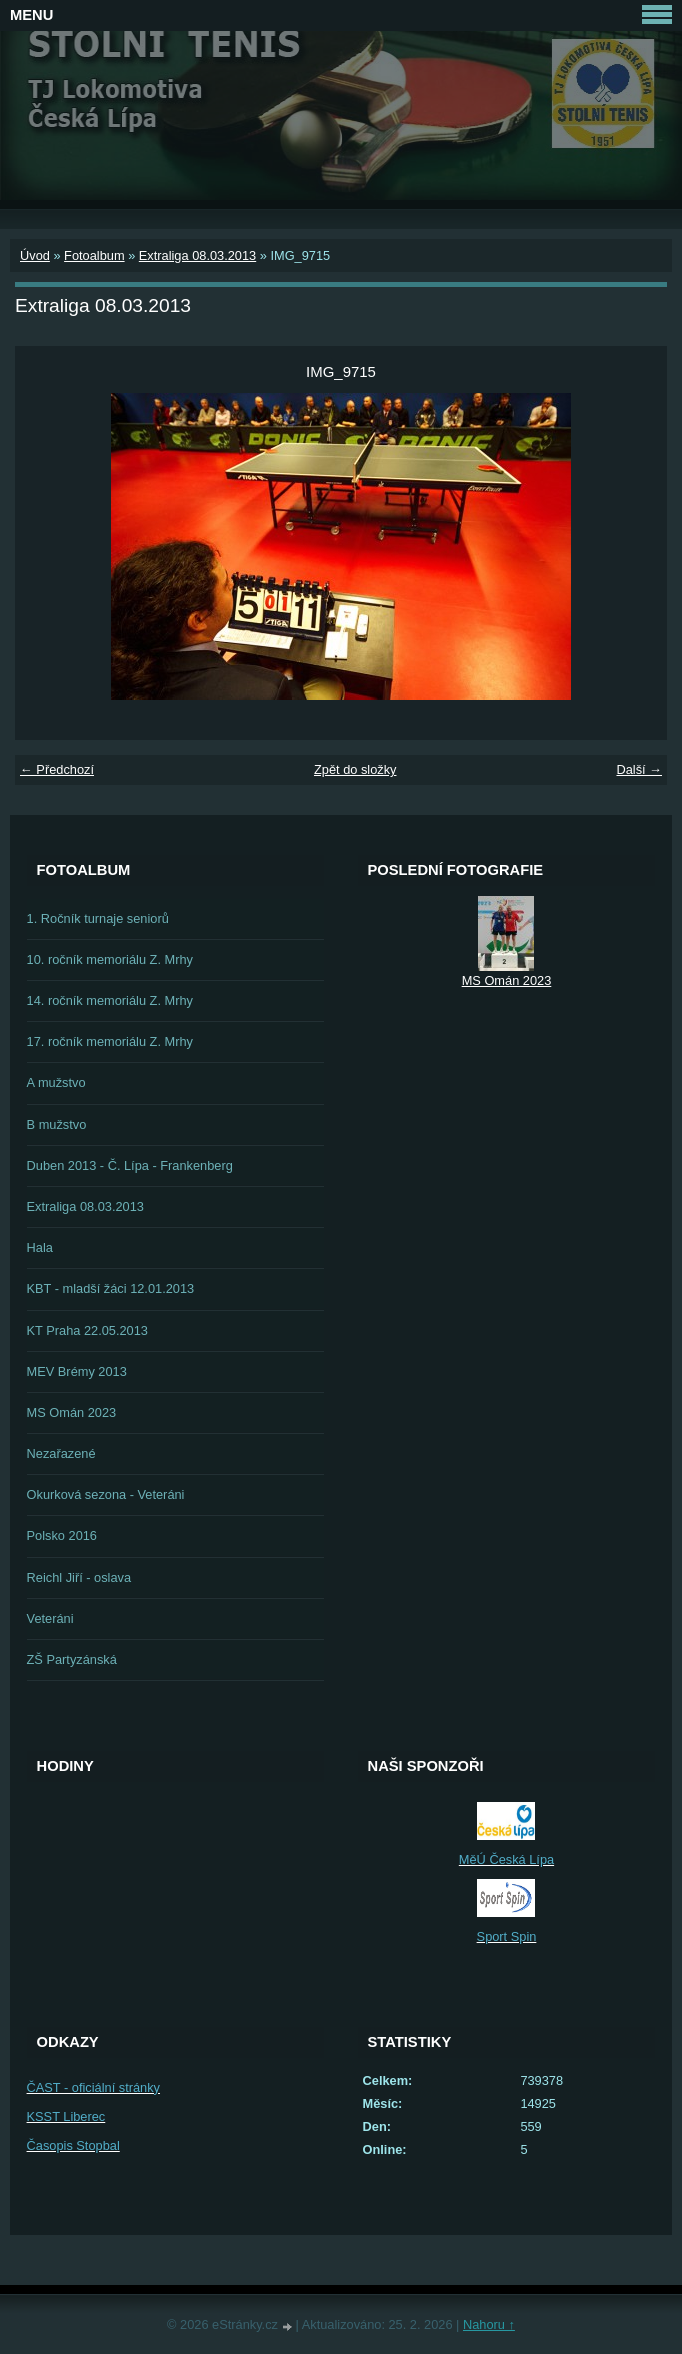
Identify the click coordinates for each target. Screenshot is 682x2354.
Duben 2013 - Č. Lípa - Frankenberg (130, 1165)
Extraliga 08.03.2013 (197, 255)
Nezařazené (61, 1453)
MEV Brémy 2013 (77, 1371)
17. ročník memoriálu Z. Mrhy (110, 1041)
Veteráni (50, 1618)
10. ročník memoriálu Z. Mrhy (110, 959)
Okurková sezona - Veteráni (106, 1494)
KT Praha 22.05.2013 (87, 1330)
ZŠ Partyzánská (72, 1659)
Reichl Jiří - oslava (79, 1577)
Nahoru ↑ (489, 2324)
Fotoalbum (94, 255)
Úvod (35, 255)
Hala (40, 1247)
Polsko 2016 (62, 1535)
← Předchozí (57, 769)
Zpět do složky (355, 769)
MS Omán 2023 (72, 1412)
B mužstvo (57, 1124)
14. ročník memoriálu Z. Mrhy (110, 1000)
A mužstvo (56, 1082)
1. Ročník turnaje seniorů (98, 918)
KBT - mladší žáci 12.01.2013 (111, 1288)
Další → (639, 769)
